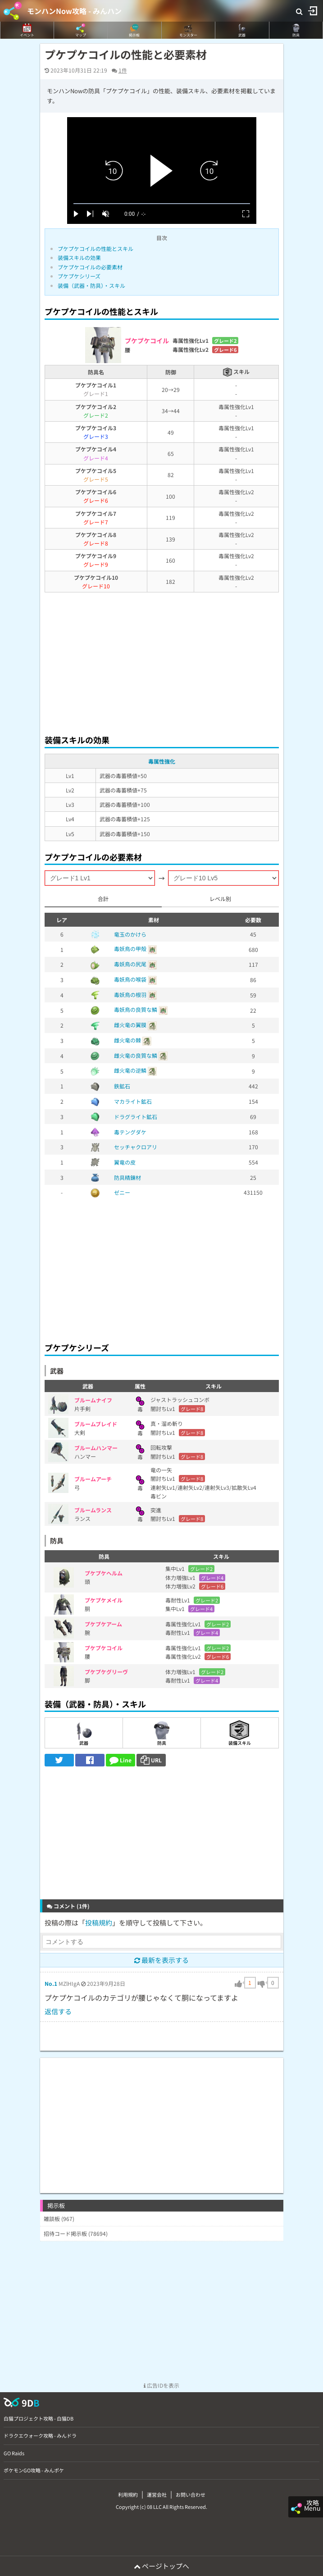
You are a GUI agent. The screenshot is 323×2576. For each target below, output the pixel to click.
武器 (83, 1733)
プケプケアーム (103, 1624)
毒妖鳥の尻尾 (130, 964)
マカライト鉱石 (133, 1101)
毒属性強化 (161, 761)
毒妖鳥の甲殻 (130, 948)
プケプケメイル (104, 1600)
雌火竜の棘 (127, 1040)
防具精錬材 (127, 1177)
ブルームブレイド (95, 1424)
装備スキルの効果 (79, 257)
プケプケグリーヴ (106, 1671)
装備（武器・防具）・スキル (91, 285)
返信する (58, 2011)
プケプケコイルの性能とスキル (95, 248)
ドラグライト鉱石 (135, 1116)
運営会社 (157, 2494)
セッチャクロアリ (135, 1147)
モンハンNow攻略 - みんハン (74, 10)
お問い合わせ (190, 2494)
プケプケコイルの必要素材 (90, 267)
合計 (103, 898)
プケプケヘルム (104, 1573)
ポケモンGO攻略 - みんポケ (34, 2470)
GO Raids (14, 2453)
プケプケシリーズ (79, 276)
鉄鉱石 (122, 1086)
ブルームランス (93, 1510)
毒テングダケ (130, 1132)
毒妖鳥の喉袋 (130, 979)
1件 (122, 70)
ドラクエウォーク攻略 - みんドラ (40, 2435)
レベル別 (220, 898)
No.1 (51, 1983)
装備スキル (239, 1733)
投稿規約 (98, 1922)
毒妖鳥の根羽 (130, 994)
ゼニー (122, 1192)
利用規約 (128, 2494)
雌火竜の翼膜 (130, 1025)
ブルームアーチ (93, 1479)
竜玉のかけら (130, 934)
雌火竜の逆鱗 (130, 1070)
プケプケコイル (104, 1648)
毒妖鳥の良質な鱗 (135, 1009)
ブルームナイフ (93, 1400)
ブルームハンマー (96, 1448)
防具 (161, 1733)
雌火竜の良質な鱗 (135, 1055)
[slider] (161, 204)
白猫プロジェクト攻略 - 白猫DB (38, 2418)
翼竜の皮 (125, 1162)
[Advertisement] (162, 661)
